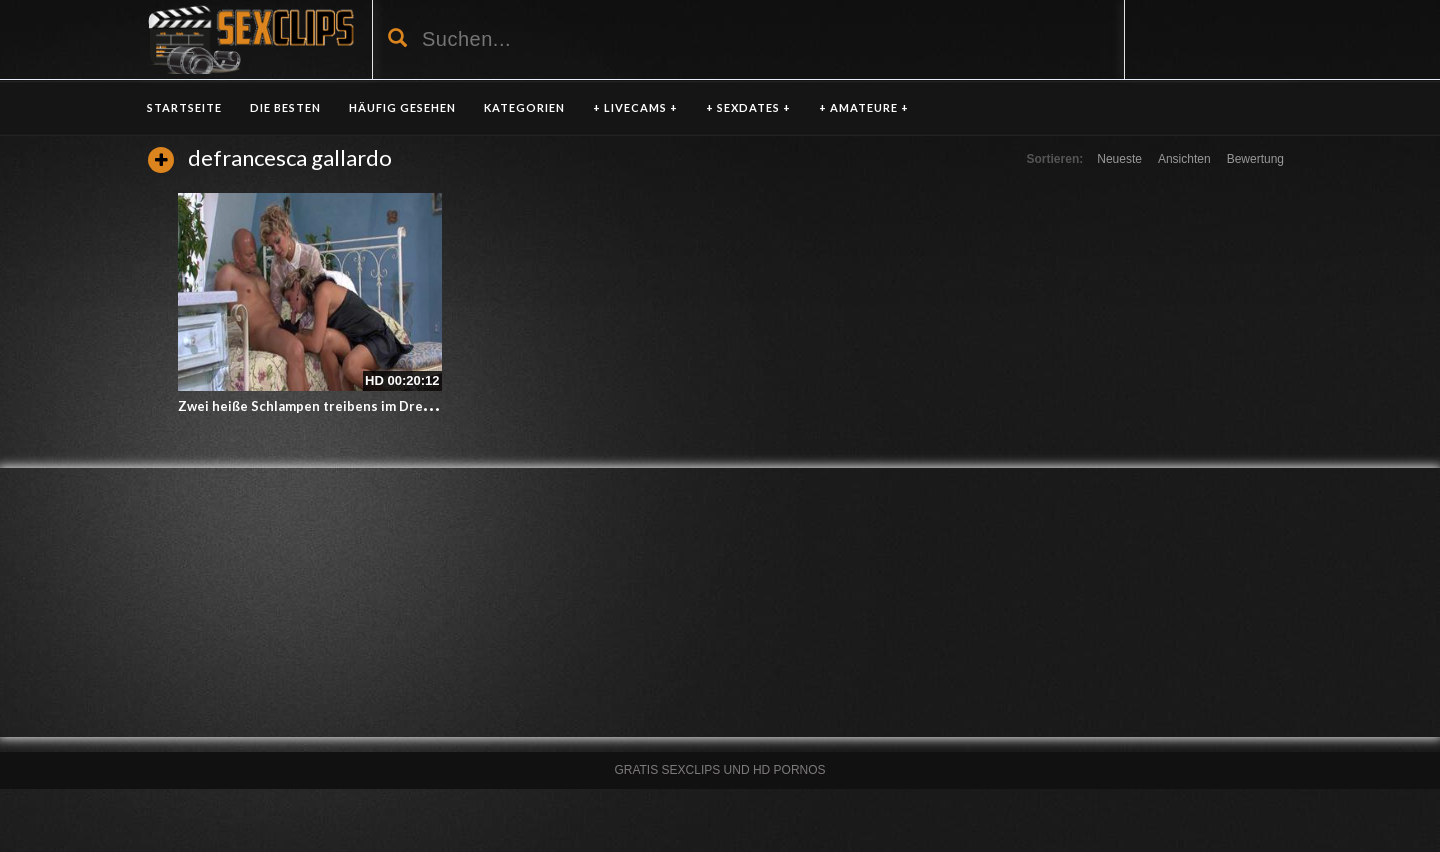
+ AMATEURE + (864, 107)
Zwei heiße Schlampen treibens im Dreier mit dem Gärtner (363, 406)
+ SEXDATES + (748, 107)
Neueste (1119, 159)
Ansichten (1184, 159)
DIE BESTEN (285, 107)
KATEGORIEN (524, 107)
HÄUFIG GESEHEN (402, 107)
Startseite (184, 107)
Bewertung (1255, 159)
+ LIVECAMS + (635, 107)
